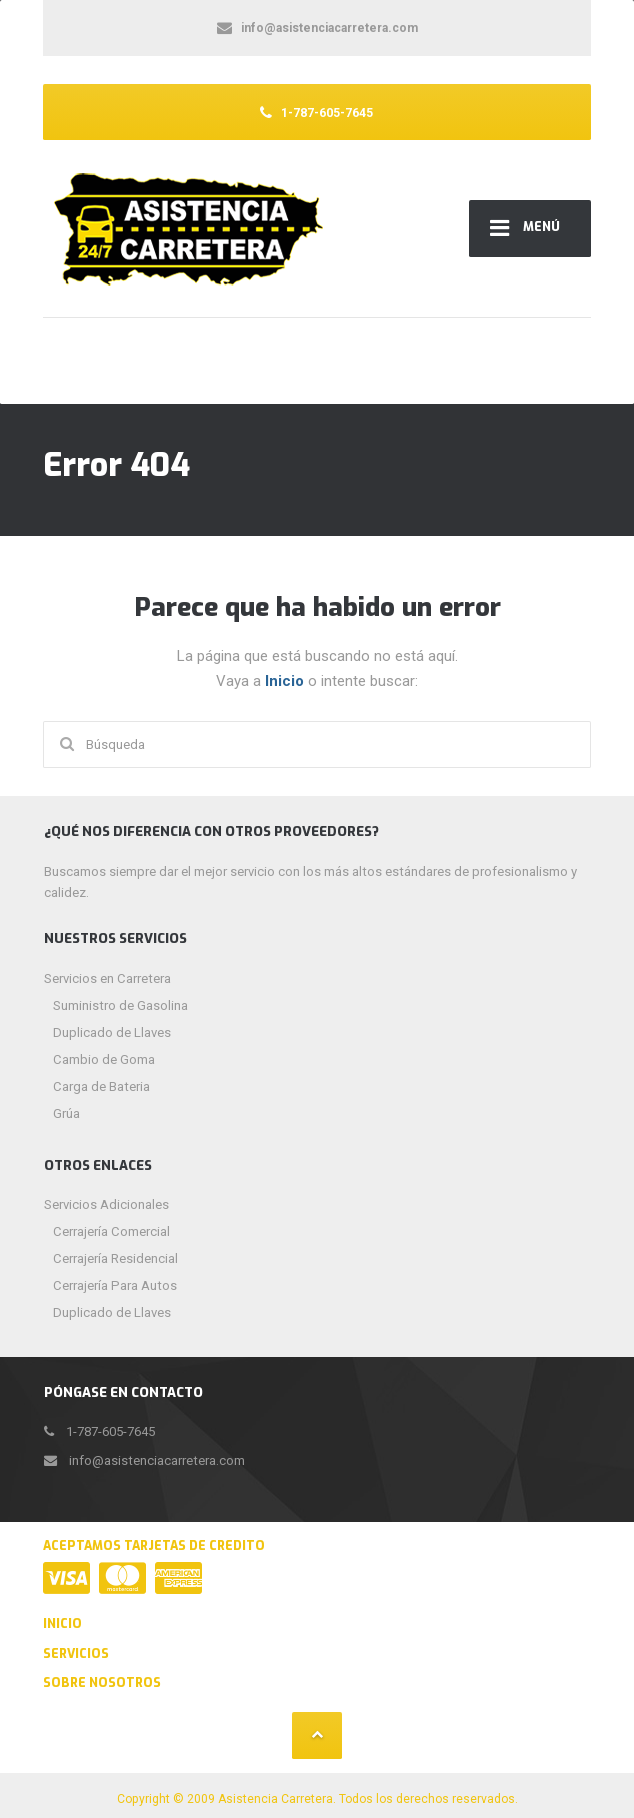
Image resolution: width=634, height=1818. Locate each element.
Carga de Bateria (101, 1086)
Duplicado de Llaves (112, 1032)
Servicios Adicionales (106, 1204)
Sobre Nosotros (102, 1683)
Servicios (76, 1654)
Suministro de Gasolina (120, 1005)
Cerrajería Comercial (111, 1231)
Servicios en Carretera (107, 978)
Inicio (286, 681)
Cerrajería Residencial (115, 1258)
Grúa (66, 1113)
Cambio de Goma (104, 1059)
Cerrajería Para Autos (115, 1285)
